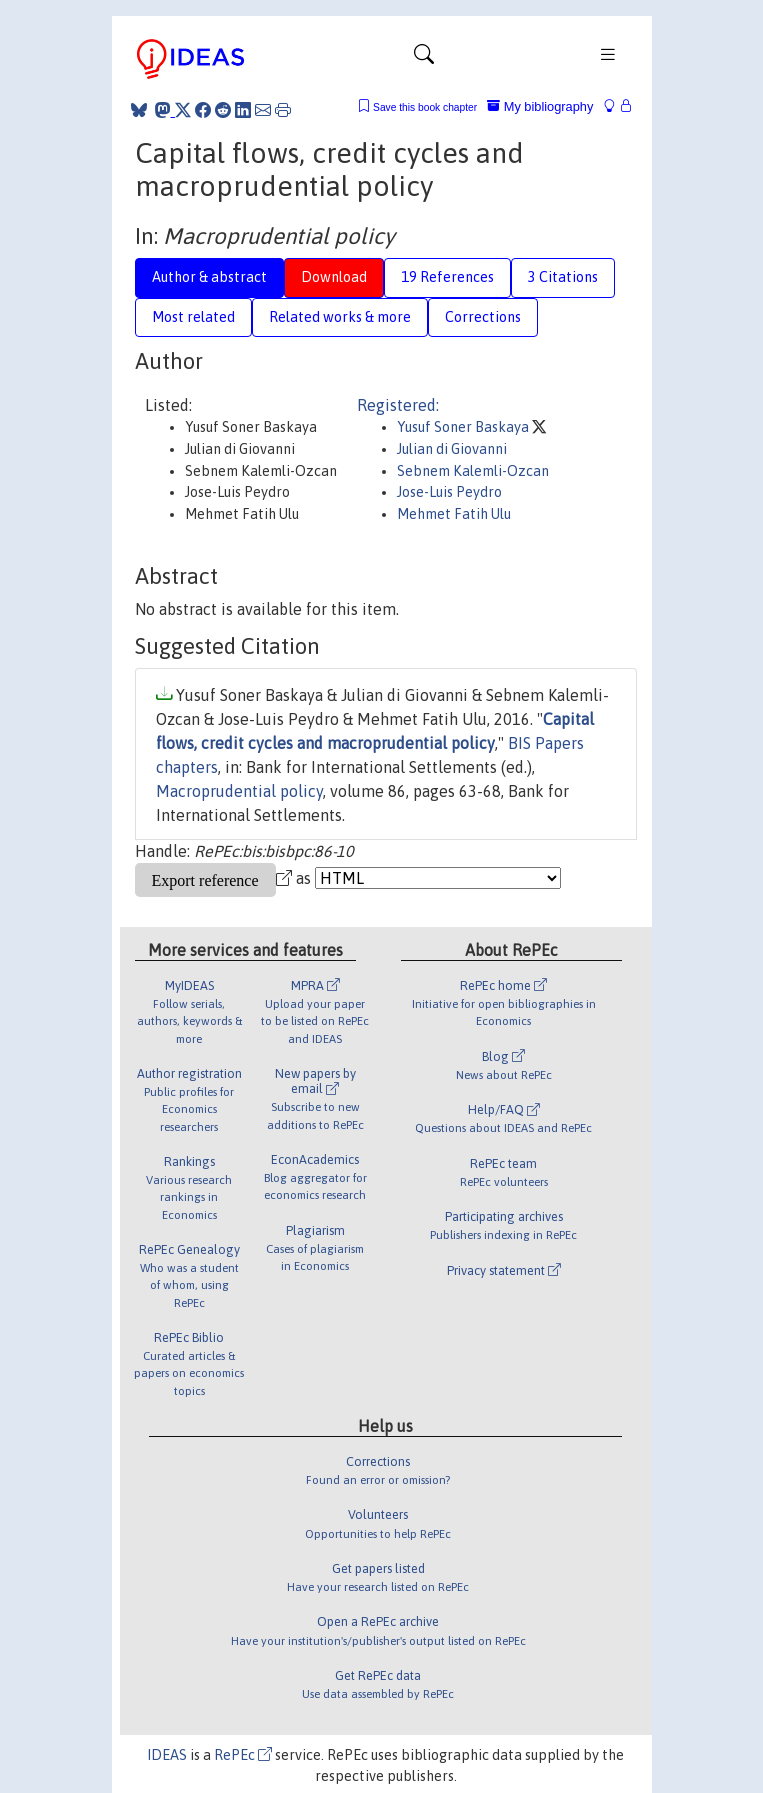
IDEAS (167, 1755)
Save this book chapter (425, 107)
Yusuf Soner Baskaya (464, 427)
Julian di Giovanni (452, 449)
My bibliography (540, 106)
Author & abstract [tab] (209, 277)
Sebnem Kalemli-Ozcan (473, 471)
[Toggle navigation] (424, 59)
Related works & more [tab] (340, 317)
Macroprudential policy (239, 791)
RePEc (243, 1755)
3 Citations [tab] (563, 277)
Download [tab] (334, 277)
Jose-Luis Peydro (449, 492)
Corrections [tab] (483, 317)
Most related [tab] (193, 317)
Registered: (398, 405)
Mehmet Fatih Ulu (454, 514)
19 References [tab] (447, 277)
